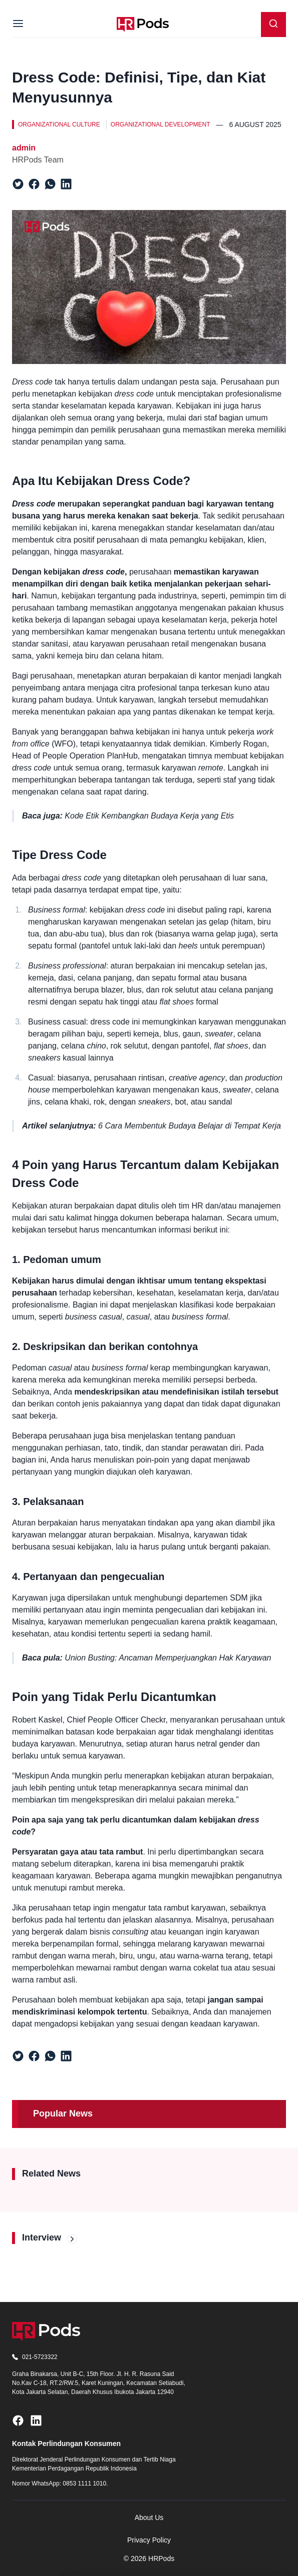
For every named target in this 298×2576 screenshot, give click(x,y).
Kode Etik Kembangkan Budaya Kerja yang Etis (149, 816)
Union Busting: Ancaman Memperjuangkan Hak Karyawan (168, 1658)
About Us (149, 2518)
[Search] (273, 24)
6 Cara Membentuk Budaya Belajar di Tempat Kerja (189, 1126)
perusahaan (150, 572)
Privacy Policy (149, 2540)
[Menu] (18, 24)
